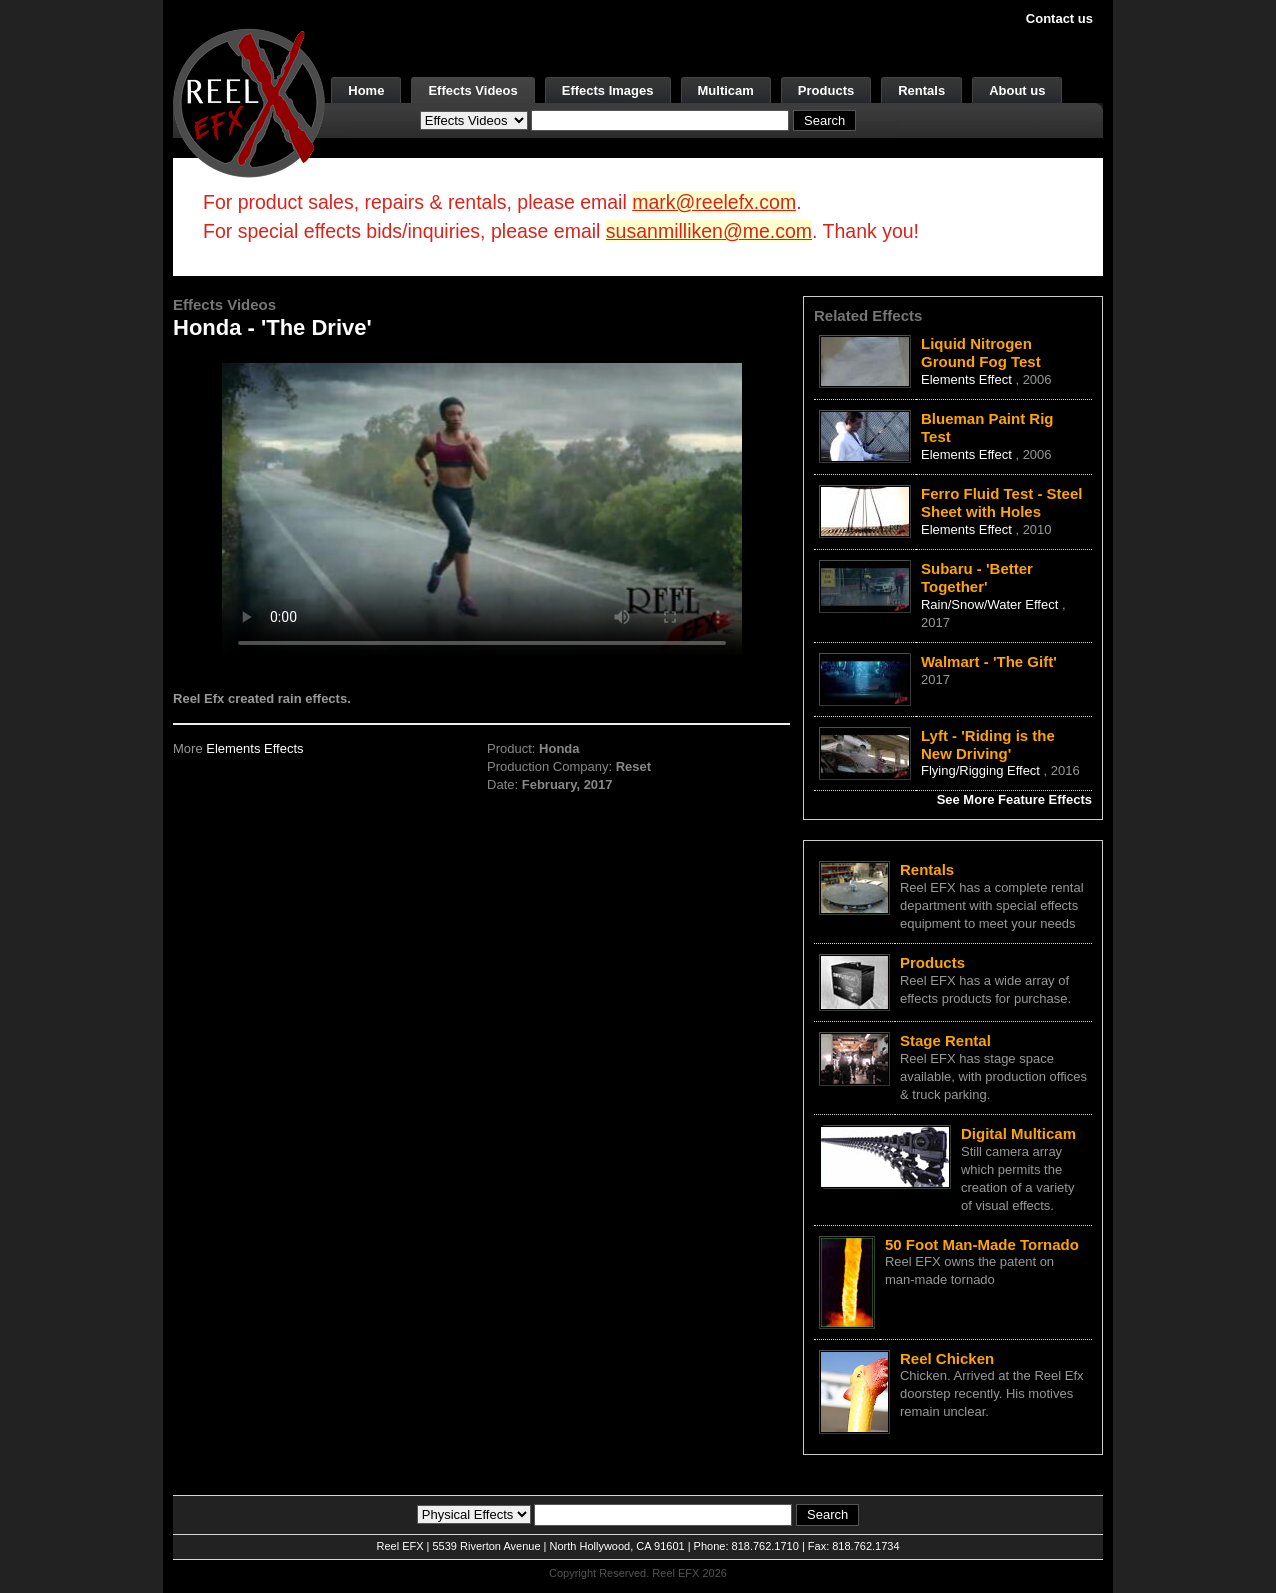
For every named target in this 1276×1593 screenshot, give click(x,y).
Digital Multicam (1018, 1133)
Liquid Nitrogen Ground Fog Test (981, 352)
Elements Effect (968, 379)
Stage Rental (945, 1040)
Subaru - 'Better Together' (977, 577)
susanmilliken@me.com (709, 231)
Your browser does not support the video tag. (482, 508)
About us (1017, 90)
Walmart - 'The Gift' (989, 661)
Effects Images (608, 90)
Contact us (1059, 18)
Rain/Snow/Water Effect (991, 604)
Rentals (921, 90)
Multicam (726, 90)
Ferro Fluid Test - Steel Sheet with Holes (1001, 502)
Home (366, 90)
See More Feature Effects (1014, 799)
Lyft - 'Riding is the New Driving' (988, 744)
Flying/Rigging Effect (982, 770)
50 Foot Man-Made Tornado (982, 1244)
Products (826, 90)
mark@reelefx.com (714, 202)
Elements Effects (254, 748)
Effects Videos (472, 90)
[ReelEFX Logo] (249, 101)
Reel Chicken (947, 1358)
